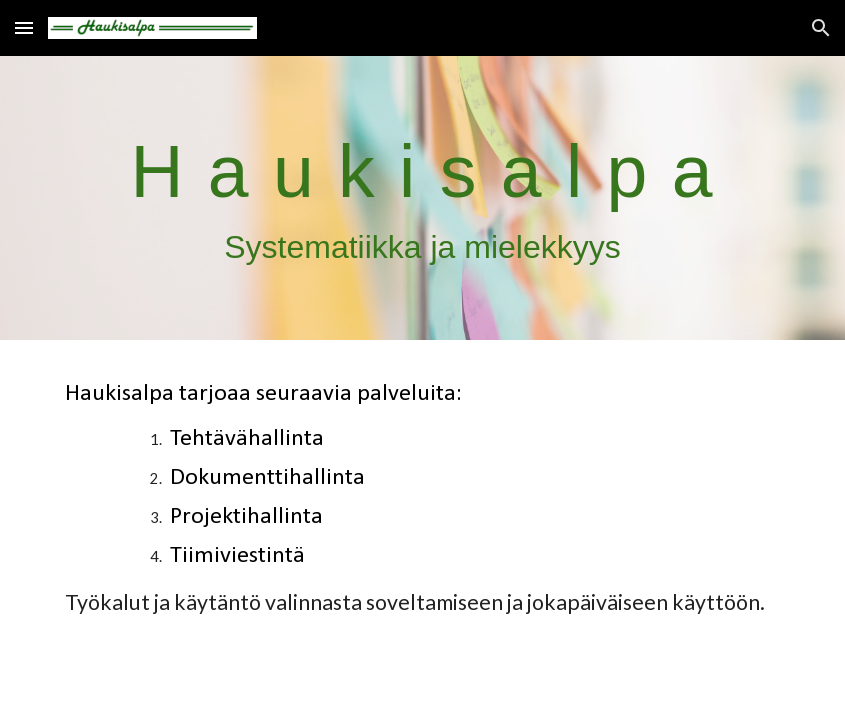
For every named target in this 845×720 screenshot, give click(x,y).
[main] (422, 198)
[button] (24, 27)
